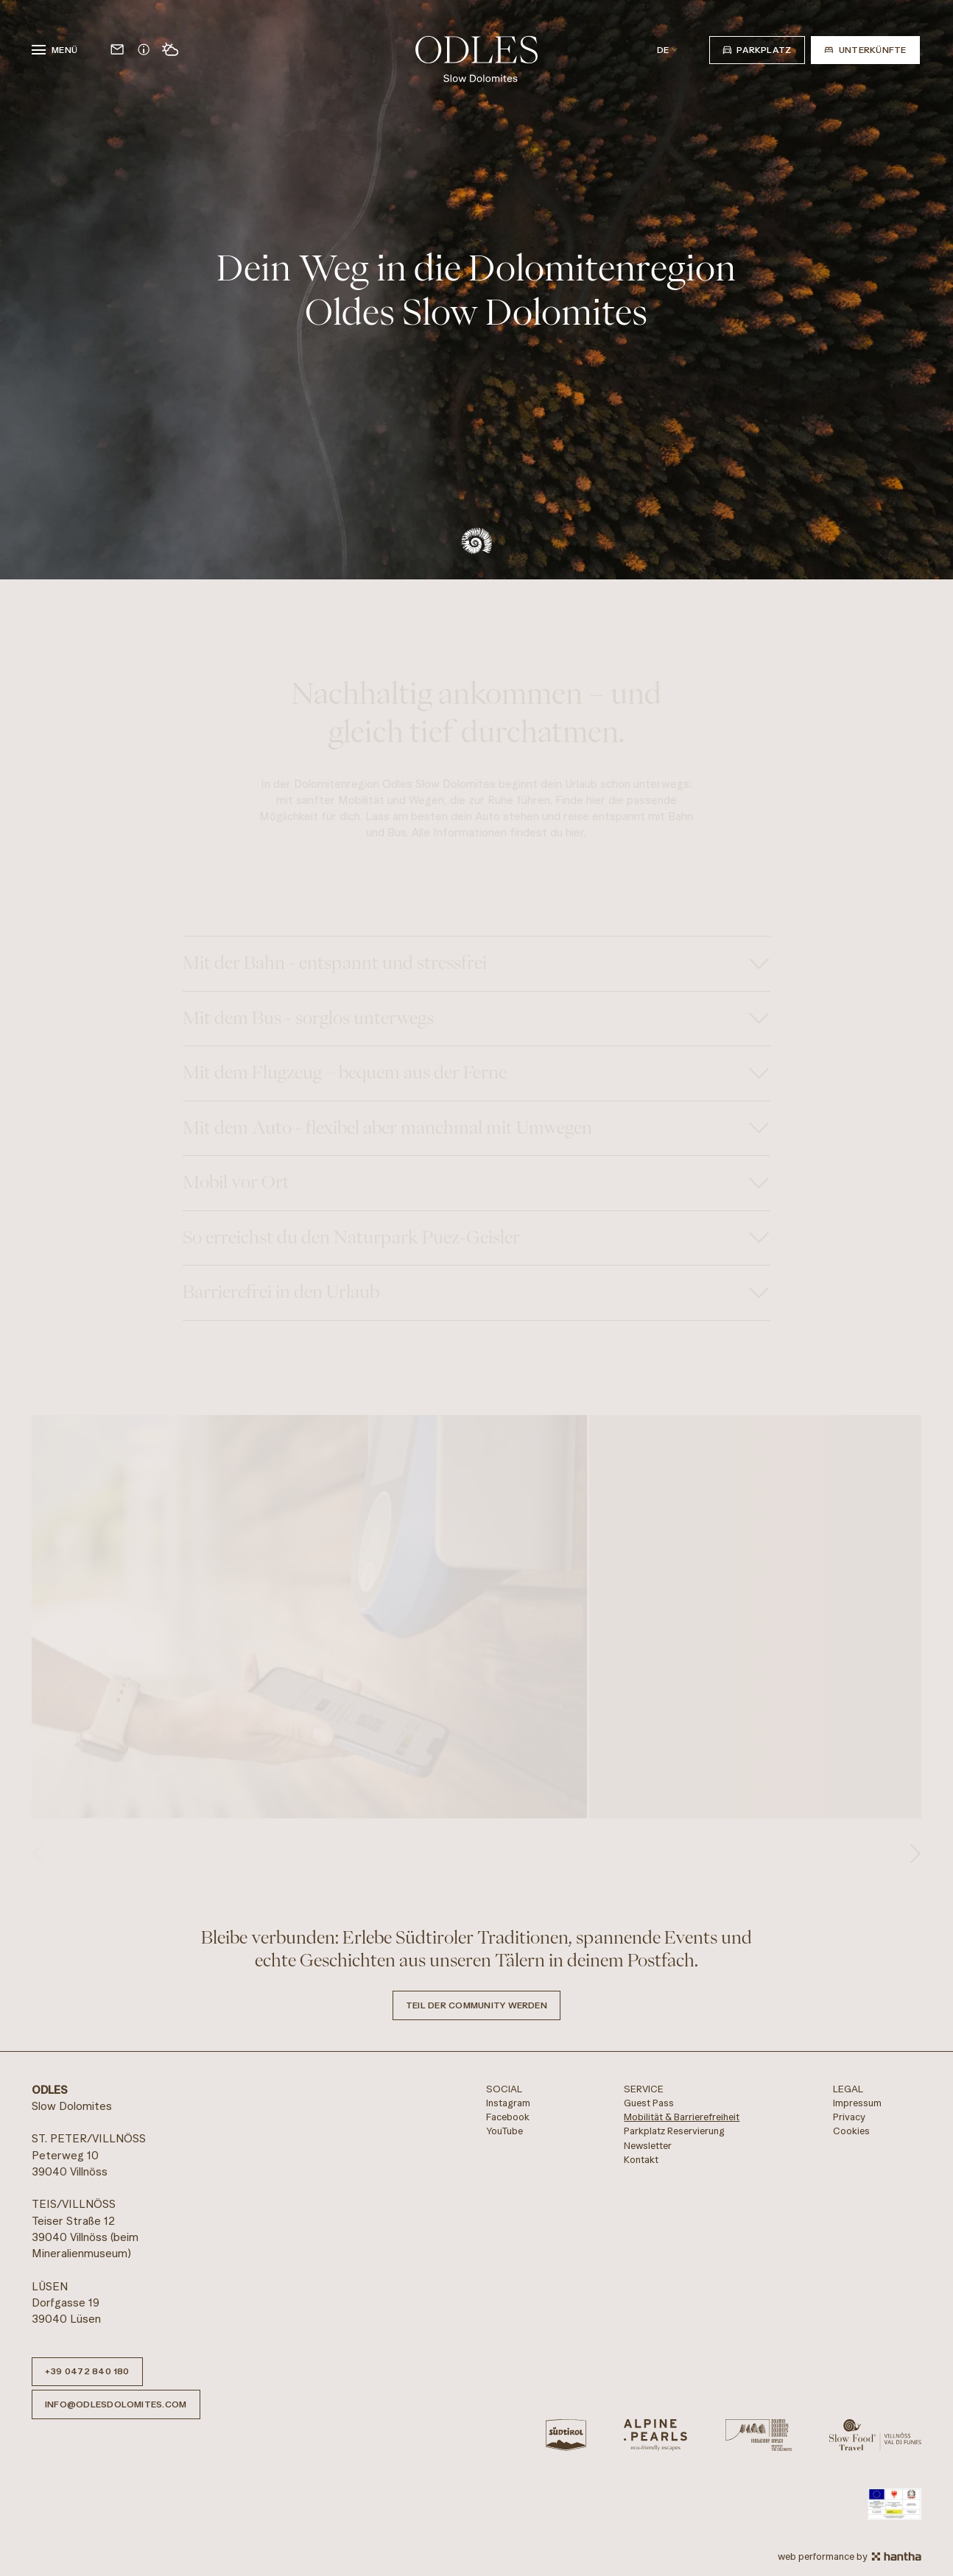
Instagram (508, 2103)
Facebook (508, 2116)
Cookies (851, 2130)
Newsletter (648, 2145)
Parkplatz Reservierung (674, 2130)
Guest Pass (649, 2103)
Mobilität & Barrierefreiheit (681, 2116)
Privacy (849, 2116)
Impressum (857, 2103)
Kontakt (641, 2159)
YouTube (504, 2130)
